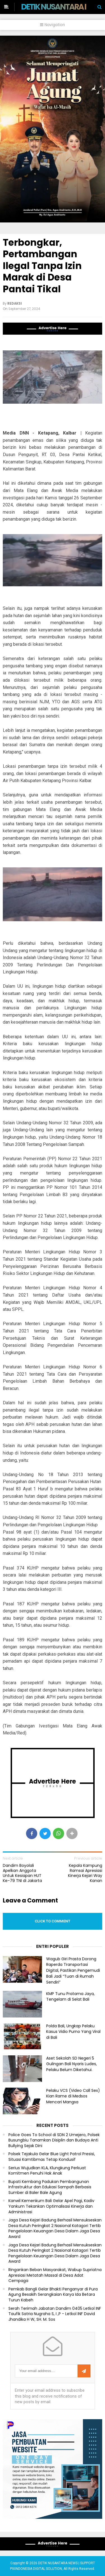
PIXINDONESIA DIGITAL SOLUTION (36, 2569)
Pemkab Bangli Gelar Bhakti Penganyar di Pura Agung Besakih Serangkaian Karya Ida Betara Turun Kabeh (53, 2295)
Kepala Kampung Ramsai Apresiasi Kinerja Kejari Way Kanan (85, 1873)
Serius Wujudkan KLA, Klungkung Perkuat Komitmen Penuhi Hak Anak (47, 2170)
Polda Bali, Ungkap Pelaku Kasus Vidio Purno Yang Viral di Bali (73, 2031)
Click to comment (52, 1921)
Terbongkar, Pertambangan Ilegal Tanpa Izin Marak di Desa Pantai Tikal (42, 266)
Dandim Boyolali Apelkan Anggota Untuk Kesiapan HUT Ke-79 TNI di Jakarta (22, 1873)
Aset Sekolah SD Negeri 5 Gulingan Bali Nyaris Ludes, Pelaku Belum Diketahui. (71, 2064)
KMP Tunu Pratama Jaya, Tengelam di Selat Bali (70, 1996)
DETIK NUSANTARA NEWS (62, 6)
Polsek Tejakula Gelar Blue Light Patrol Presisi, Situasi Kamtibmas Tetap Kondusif (51, 2156)
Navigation (52, 24)
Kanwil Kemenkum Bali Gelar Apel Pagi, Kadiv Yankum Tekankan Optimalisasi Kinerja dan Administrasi (51, 2206)
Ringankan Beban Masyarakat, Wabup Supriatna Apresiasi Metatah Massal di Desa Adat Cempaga (55, 2275)
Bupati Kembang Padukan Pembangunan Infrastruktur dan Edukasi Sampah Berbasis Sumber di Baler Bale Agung (49, 2187)
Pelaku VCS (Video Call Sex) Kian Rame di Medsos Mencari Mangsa (73, 2096)
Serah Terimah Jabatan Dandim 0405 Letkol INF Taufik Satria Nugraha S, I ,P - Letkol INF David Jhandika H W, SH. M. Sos (54, 2314)
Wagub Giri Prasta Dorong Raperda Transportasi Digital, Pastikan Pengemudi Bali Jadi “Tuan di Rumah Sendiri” (73, 1970)
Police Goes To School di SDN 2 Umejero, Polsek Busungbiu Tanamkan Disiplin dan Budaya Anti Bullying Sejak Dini (54, 2140)
